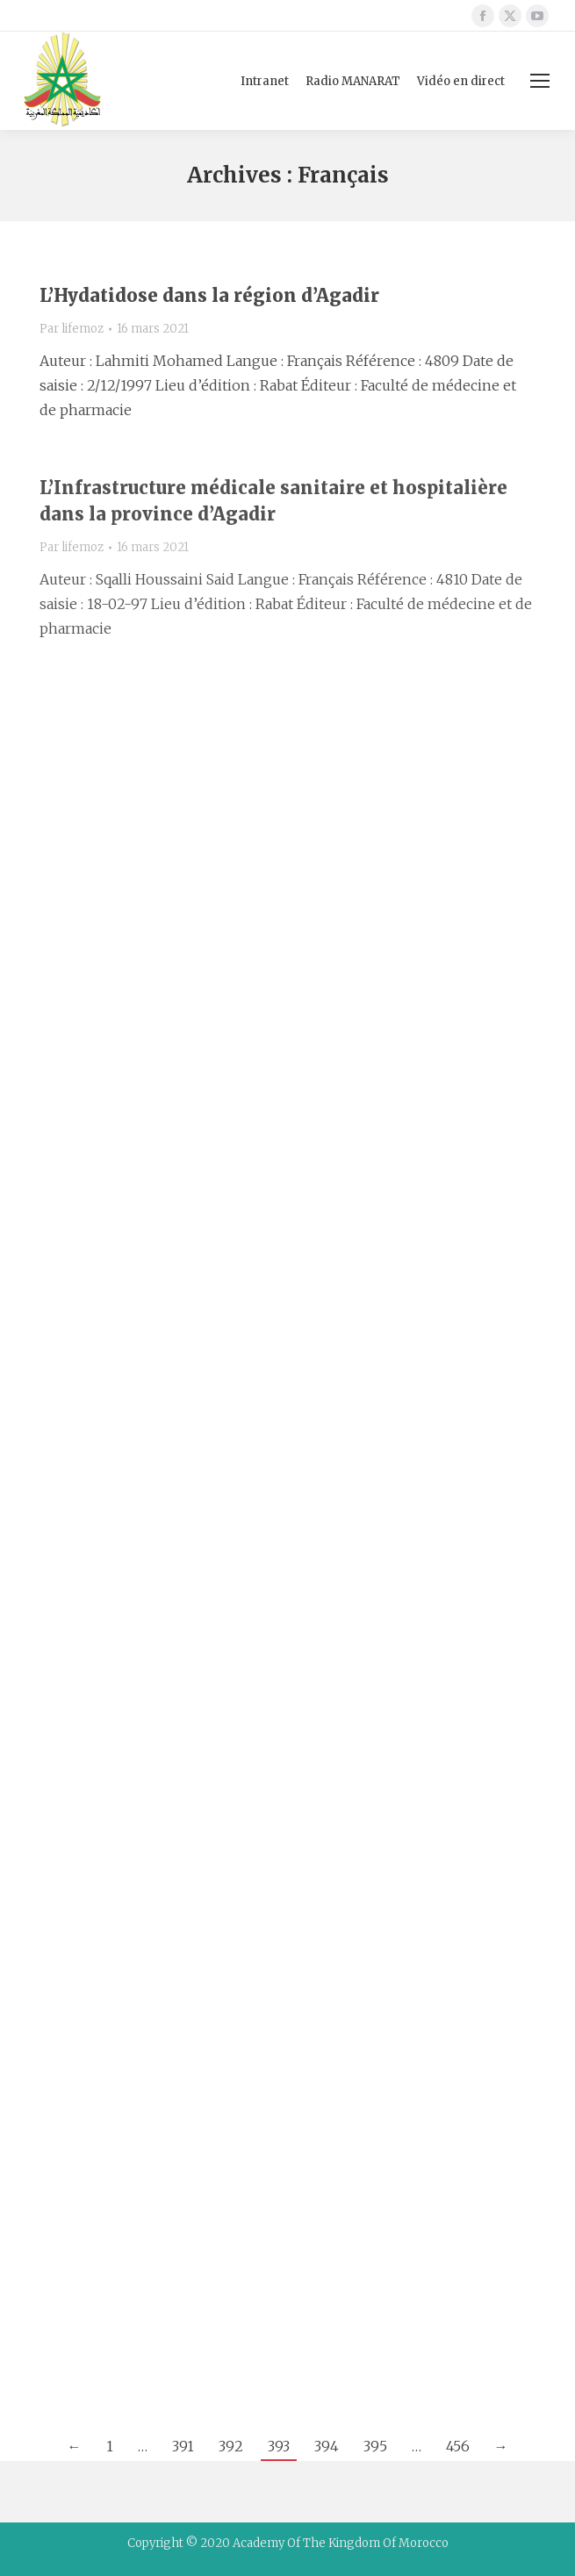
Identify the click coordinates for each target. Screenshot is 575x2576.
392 (231, 2446)
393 (279, 2446)
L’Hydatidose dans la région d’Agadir (209, 295)
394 (326, 2446)
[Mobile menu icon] (539, 80)
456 (458, 2446)
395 (375, 2446)
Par (72, 328)
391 (183, 2446)
